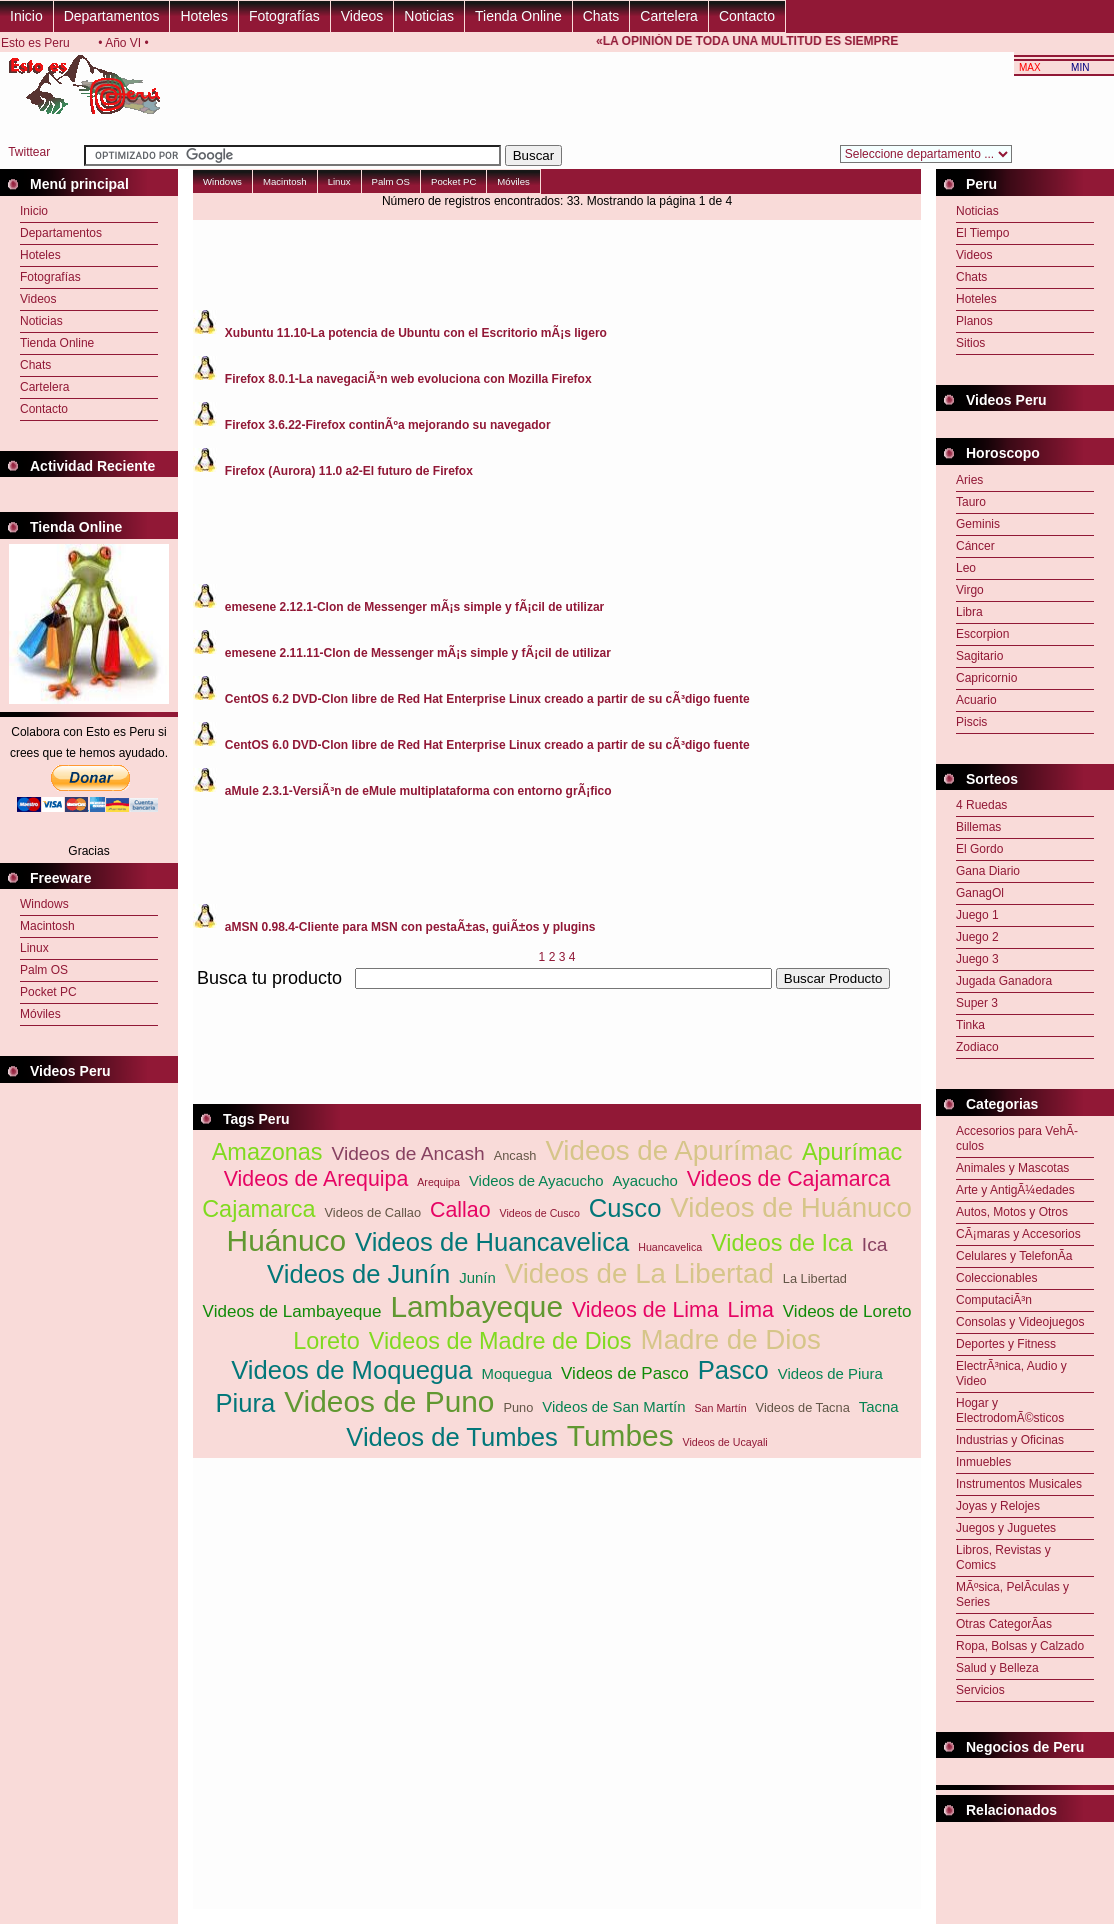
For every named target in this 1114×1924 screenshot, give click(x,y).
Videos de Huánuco (790, 1207)
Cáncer (975, 546)
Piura (245, 1403)
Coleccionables (996, 1278)
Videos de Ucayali (725, 1442)
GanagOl (980, 893)
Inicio (26, 16)
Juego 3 (977, 959)
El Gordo (979, 849)
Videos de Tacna (803, 1407)
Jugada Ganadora (1004, 981)
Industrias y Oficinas (1010, 1440)
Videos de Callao (373, 1212)
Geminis (978, 524)
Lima (751, 1310)
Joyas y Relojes (998, 1506)
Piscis (971, 722)
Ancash (515, 1155)
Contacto (747, 16)
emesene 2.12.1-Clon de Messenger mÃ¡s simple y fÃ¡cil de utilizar (414, 607)
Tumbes (620, 1435)
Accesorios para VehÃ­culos (1017, 1138)
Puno (518, 1407)
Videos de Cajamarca (789, 1179)
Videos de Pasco (625, 1373)
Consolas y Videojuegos (1020, 1322)
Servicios (980, 1690)
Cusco (625, 1208)
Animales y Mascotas (1012, 1168)
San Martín (721, 1408)
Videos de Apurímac (669, 1150)
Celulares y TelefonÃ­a (1014, 1256)
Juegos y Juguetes (1006, 1528)
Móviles (40, 1014)
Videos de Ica (782, 1243)
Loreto (326, 1341)
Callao (460, 1210)
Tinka (970, 1025)
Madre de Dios (731, 1339)
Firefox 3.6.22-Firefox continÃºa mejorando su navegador (388, 425)
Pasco (733, 1370)
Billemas (978, 827)
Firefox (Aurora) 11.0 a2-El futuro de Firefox (349, 471)
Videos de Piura (830, 1373)
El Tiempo (982, 233)
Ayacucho (645, 1180)
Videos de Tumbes (452, 1437)
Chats (601, 16)
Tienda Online (518, 16)
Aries (969, 480)
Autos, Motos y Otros (1012, 1212)
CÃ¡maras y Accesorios (1018, 1234)
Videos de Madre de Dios (500, 1341)
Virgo (970, 590)
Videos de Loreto (847, 1311)
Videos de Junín (358, 1274)
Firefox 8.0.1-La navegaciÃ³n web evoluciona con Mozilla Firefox (408, 379)
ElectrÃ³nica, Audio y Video (1011, 1373)
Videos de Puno (389, 1401)
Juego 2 (977, 937)
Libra (969, 612)
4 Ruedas (981, 805)
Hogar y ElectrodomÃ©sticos (1010, 1410)
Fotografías (284, 16)
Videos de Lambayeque (292, 1311)
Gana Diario (988, 871)
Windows (44, 904)
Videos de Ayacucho (536, 1180)
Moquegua (517, 1373)
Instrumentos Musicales (1019, 1484)
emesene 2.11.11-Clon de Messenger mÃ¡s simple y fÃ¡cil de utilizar (418, 653)
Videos (362, 16)
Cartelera (669, 16)
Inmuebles (983, 1462)
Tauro (971, 502)
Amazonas (267, 1152)
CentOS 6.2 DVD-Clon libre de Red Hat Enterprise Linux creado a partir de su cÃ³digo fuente (487, 699)
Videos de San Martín (613, 1406)
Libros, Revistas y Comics (1003, 1557)
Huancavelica (670, 1247)
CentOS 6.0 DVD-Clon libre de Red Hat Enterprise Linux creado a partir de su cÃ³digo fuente (487, 745)
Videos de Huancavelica (492, 1242)
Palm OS (44, 970)
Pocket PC (48, 992)
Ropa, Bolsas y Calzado (1020, 1646)
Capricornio (986, 678)
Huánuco (287, 1240)
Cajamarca (258, 1209)
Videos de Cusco (540, 1213)
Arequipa (438, 1182)
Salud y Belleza (997, 1668)
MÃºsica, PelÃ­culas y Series (1012, 1594)
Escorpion (982, 634)
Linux (34, 948)
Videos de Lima (645, 1310)
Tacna (879, 1406)
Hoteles (203, 16)
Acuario (976, 700)
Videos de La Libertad (639, 1273)
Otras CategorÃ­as (1004, 1624)
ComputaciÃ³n (994, 1300)
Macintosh (47, 926)
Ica (875, 1244)
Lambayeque (476, 1306)
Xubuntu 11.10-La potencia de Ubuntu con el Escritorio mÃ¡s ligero (416, 333)
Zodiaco (977, 1047)
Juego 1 (977, 915)
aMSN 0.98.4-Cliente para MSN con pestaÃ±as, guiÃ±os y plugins (410, 927)
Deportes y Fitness (1006, 1344)
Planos (974, 321)
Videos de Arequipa (316, 1179)
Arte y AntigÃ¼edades (1015, 1190)
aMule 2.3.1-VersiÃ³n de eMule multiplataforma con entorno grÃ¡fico (418, 791)
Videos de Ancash (407, 1153)
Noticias (429, 16)
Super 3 (977, 1003)
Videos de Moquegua (351, 1370)
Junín (477, 1277)
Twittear (29, 152)
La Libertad (815, 1278)
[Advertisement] (1025, 1872)
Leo (966, 568)
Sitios (970, 343)
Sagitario (979, 656)
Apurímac (852, 1152)
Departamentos (112, 16)
